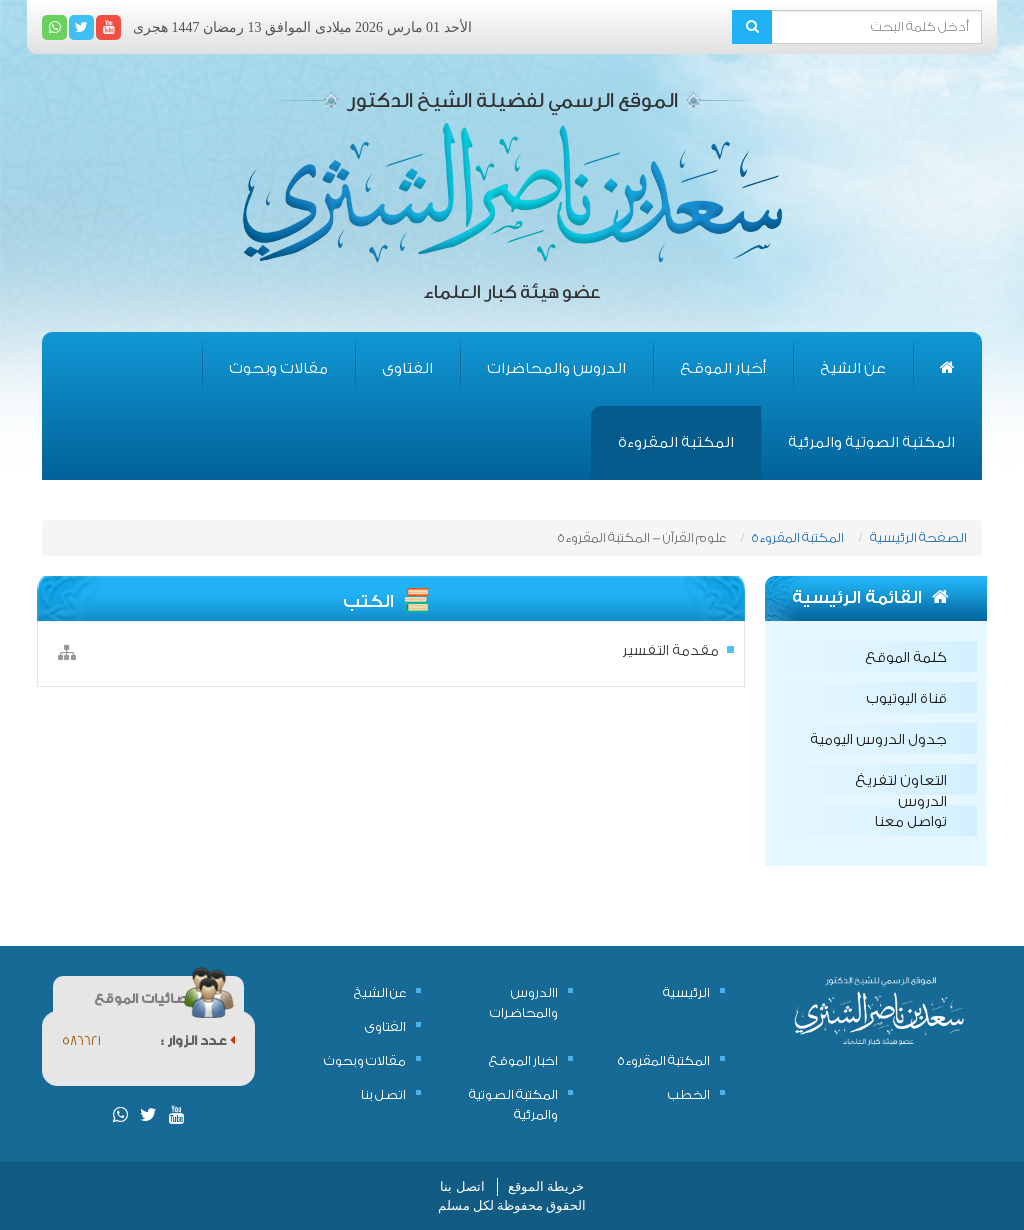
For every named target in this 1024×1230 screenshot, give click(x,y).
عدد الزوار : (198, 1040)
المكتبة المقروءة (676, 442)
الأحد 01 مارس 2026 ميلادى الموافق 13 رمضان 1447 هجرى (302, 27)
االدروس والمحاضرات (524, 1002)
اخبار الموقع (523, 1060)
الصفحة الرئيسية (918, 537)
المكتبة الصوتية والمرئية (871, 442)
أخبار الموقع (723, 368)
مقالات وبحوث (278, 368)
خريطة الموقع (546, 1186)
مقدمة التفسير (670, 651)
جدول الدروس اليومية (878, 740)
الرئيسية (686, 992)
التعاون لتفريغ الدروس (901, 784)
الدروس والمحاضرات (556, 368)
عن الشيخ (853, 368)
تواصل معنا (910, 822)
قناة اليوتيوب (906, 699)
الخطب (689, 1094)
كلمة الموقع (906, 658)
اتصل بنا (383, 1094)
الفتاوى (407, 368)
